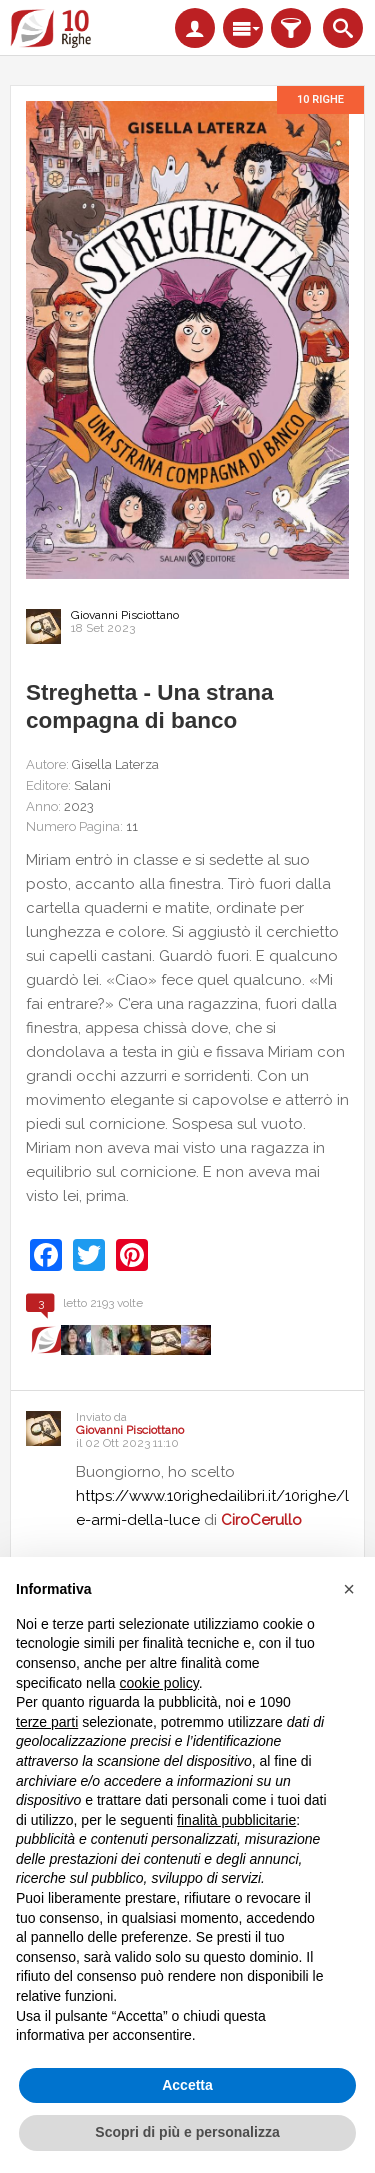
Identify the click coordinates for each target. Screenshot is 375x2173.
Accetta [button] (187, 2085)
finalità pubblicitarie (236, 1820)
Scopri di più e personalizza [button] (187, 2132)
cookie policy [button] (159, 1683)
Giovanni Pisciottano (125, 615)
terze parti (47, 1722)
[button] (349, 1589)
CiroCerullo (261, 1520)
